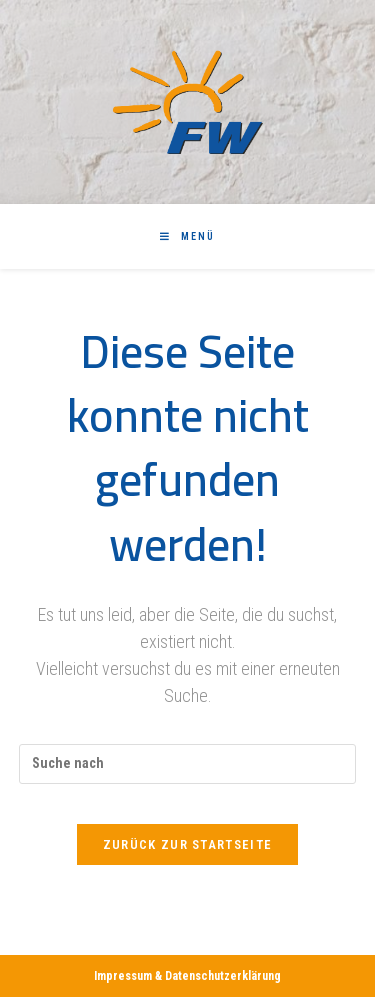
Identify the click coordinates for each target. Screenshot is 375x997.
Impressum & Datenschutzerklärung (187, 976)
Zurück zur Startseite (187, 844)
